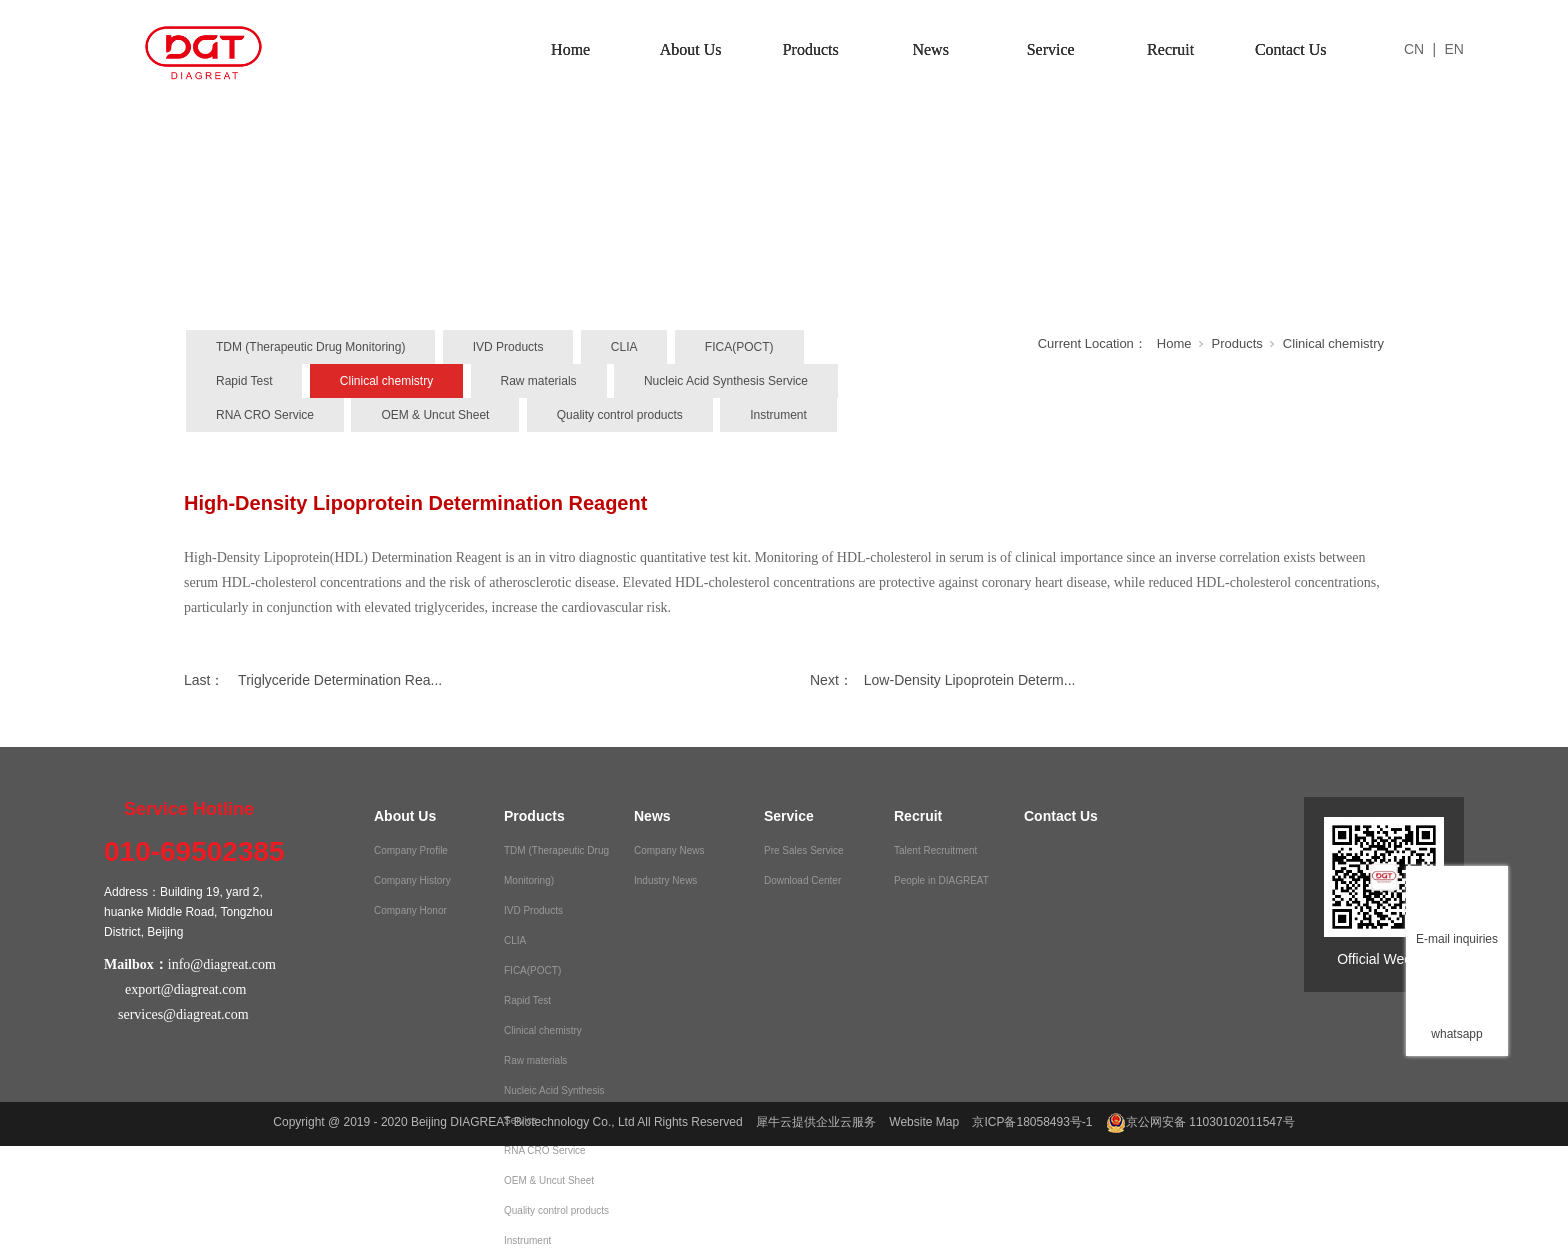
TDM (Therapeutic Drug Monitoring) (310, 347)
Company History (412, 880)
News (930, 49)
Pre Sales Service (803, 850)
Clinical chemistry (386, 381)
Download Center (802, 880)
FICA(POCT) (739, 347)
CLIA (624, 347)
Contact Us (1291, 49)
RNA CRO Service (265, 415)
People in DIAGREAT (941, 880)
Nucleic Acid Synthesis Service (726, 381)
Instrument (778, 415)
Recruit (1170, 49)
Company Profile (411, 850)
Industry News (665, 880)
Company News (669, 850)
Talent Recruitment (935, 850)
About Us (691, 49)
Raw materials (539, 381)
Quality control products (620, 415)
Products (811, 49)
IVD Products (508, 347)
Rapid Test (244, 381)
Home (570, 49)
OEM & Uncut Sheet (435, 415)
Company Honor (410, 910)
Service (1051, 49)
